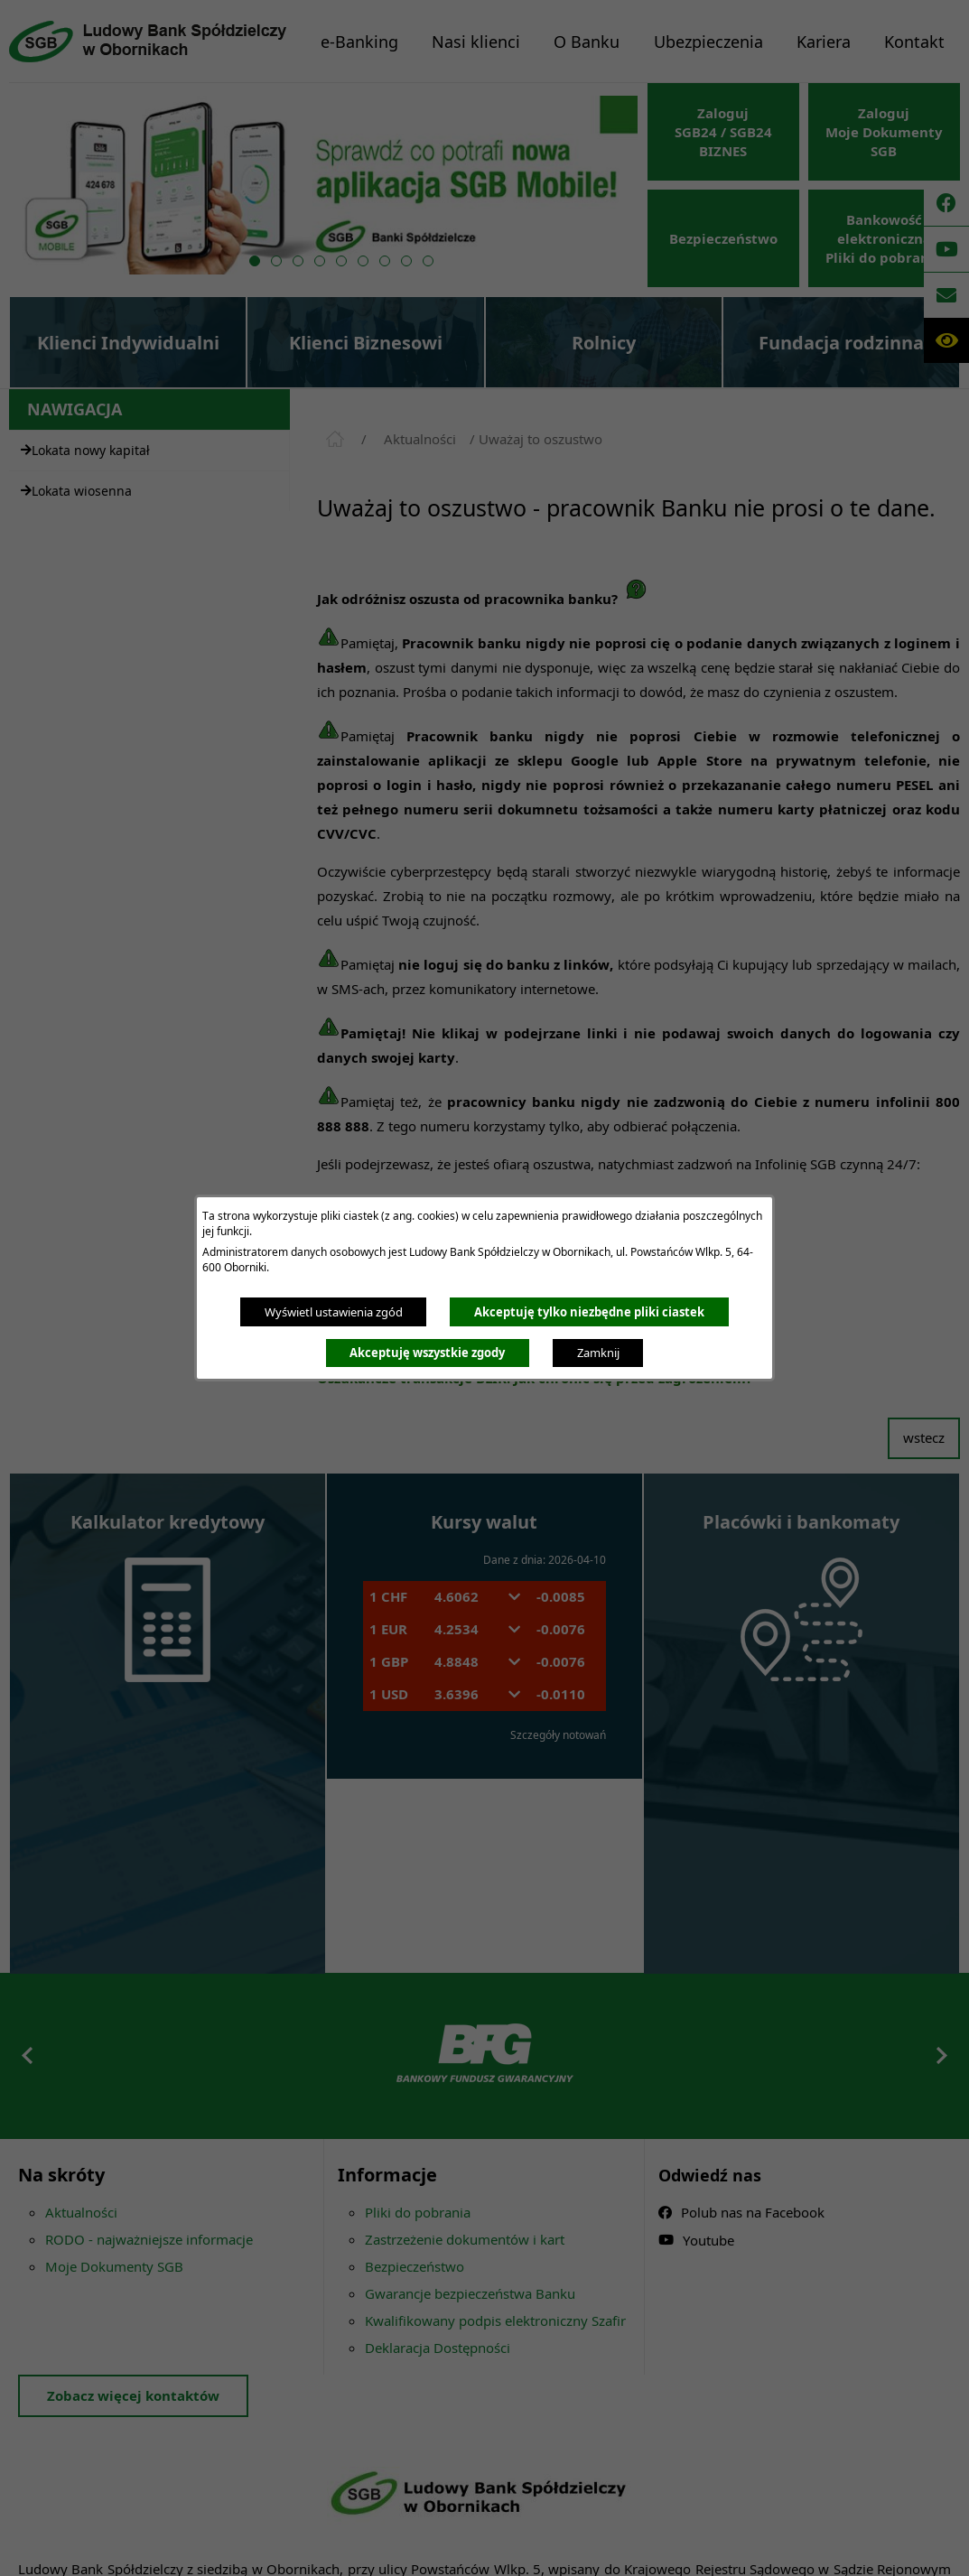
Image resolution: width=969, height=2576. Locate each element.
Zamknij (598, 1352)
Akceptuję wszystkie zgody (427, 1352)
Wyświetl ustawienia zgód (334, 1312)
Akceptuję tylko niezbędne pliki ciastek (589, 1312)
